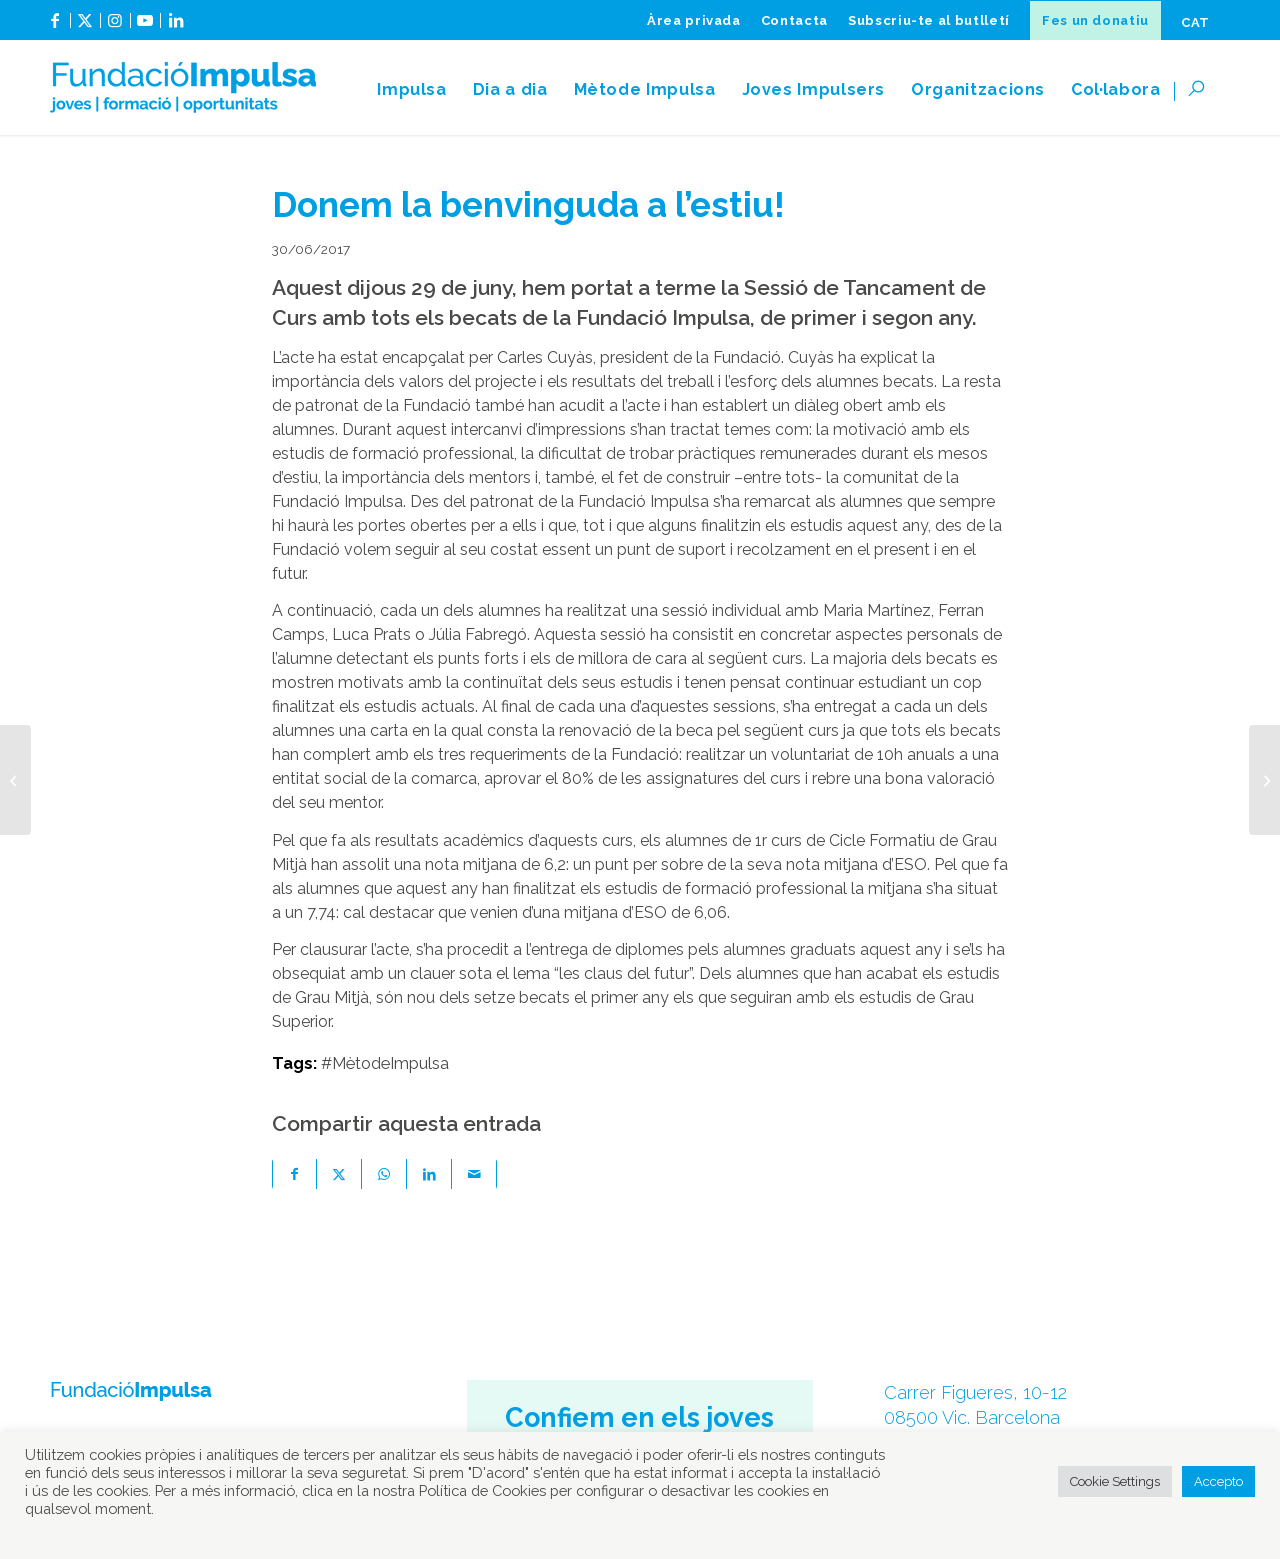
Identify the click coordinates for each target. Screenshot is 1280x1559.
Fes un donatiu (1095, 20)
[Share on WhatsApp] (384, 1174)
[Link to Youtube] (145, 28)
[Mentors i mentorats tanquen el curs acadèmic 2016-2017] (15, 780)
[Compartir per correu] (474, 1174)
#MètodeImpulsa (385, 1063)
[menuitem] (694, 20)
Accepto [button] (1218, 1481)
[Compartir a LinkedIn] (429, 1174)
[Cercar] (1202, 90)
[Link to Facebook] (55, 28)
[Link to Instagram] (115, 28)
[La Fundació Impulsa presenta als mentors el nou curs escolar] (1264, 780)
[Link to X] (85, 28)
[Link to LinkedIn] (176, 28)
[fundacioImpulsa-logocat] (183, 90)
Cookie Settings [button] (1115, 1481)
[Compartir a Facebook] (294, 1174)
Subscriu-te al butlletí (929, 20)
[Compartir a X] (339, 1174)
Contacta (794, 20)
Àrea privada (694, 20)
